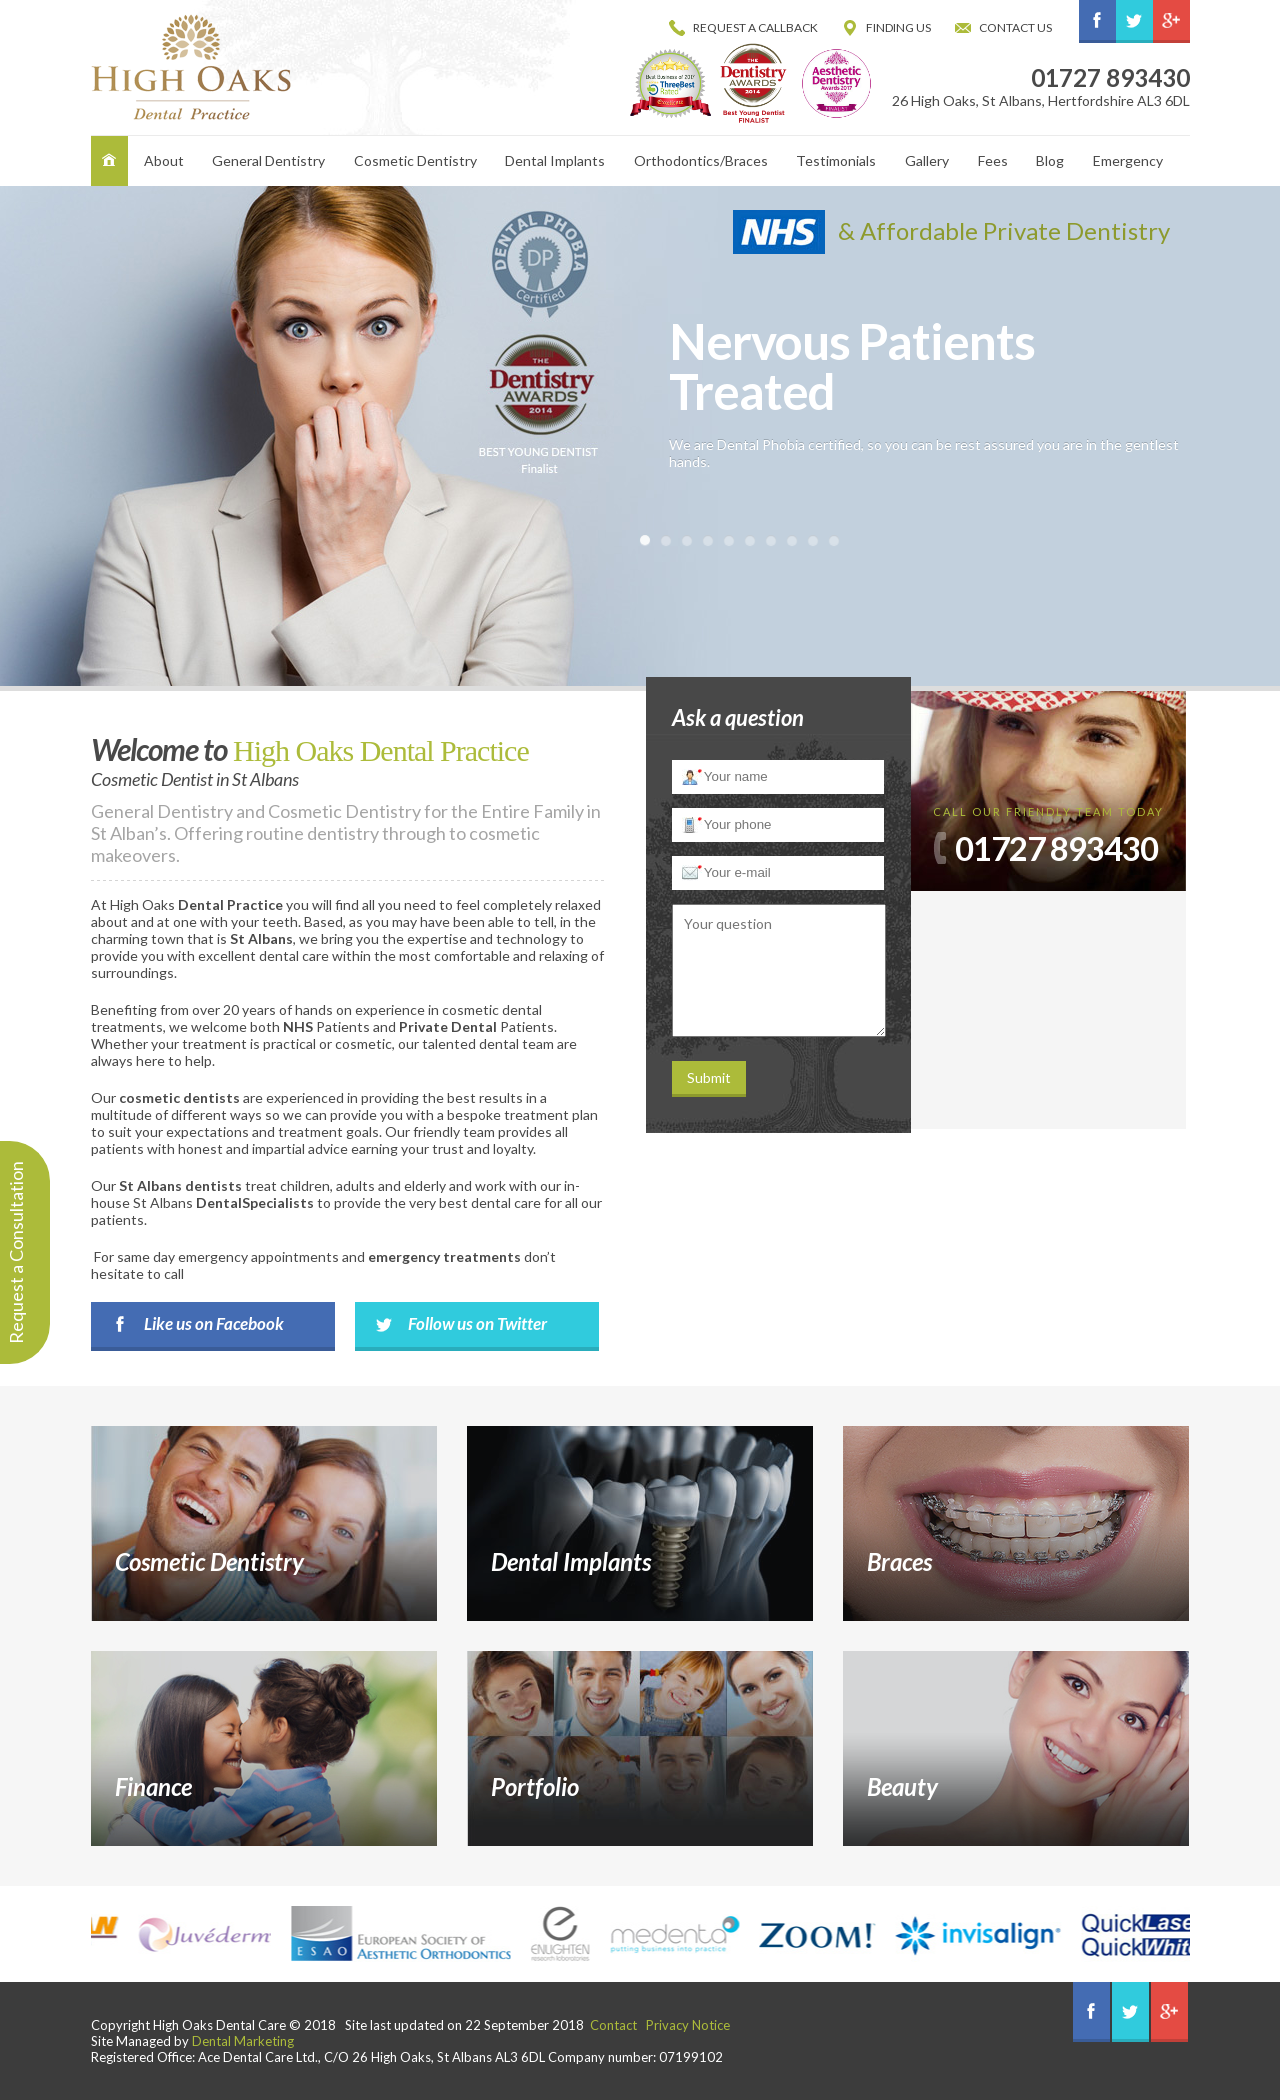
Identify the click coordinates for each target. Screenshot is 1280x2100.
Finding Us (898, 27)
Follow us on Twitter (477, 1323)
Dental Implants (555, 160)
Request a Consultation (16, 1252)
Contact (613, 2025)
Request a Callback (755, 27)
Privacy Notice (688, 2025)
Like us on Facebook (214, 1323)
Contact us (1015, 27)
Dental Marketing (243, 2041)
